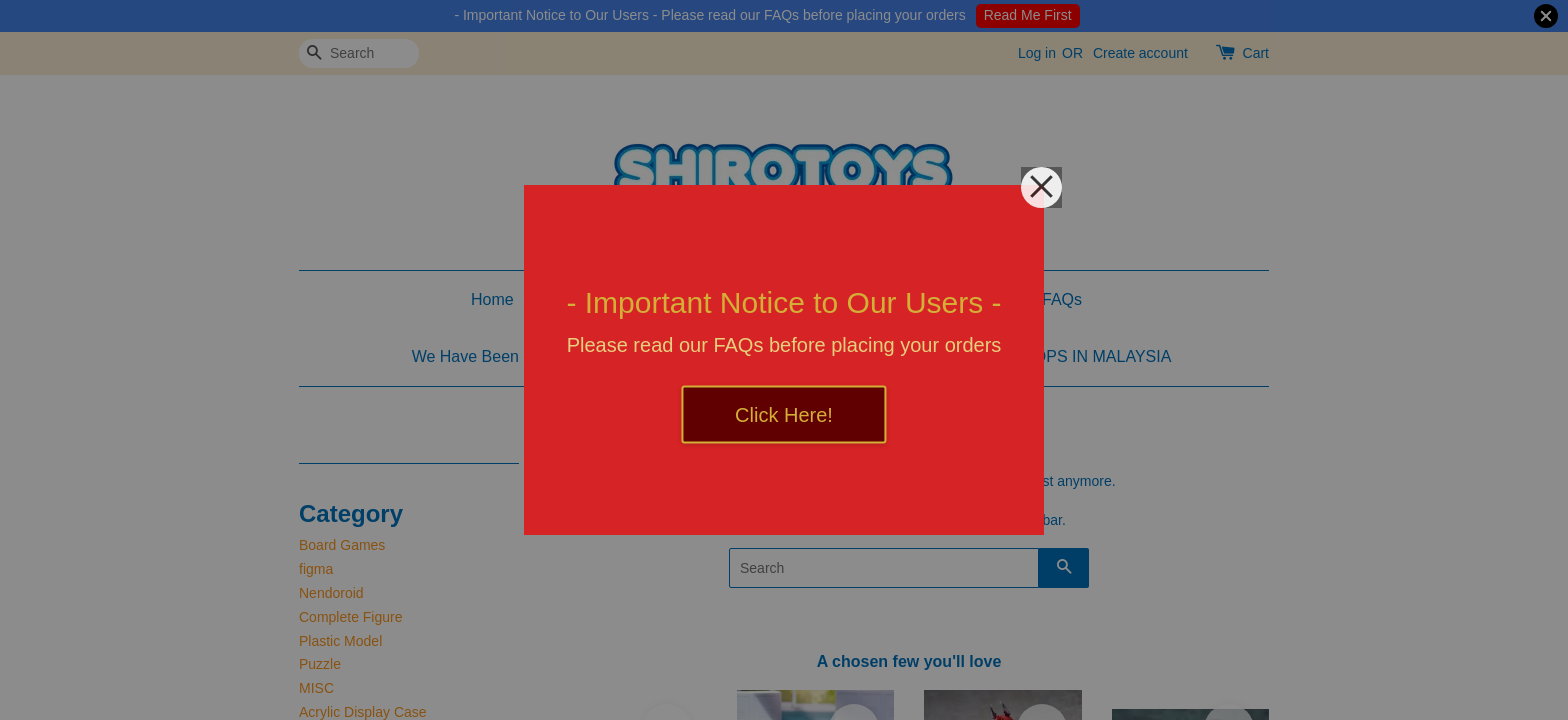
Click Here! (784, 415)
